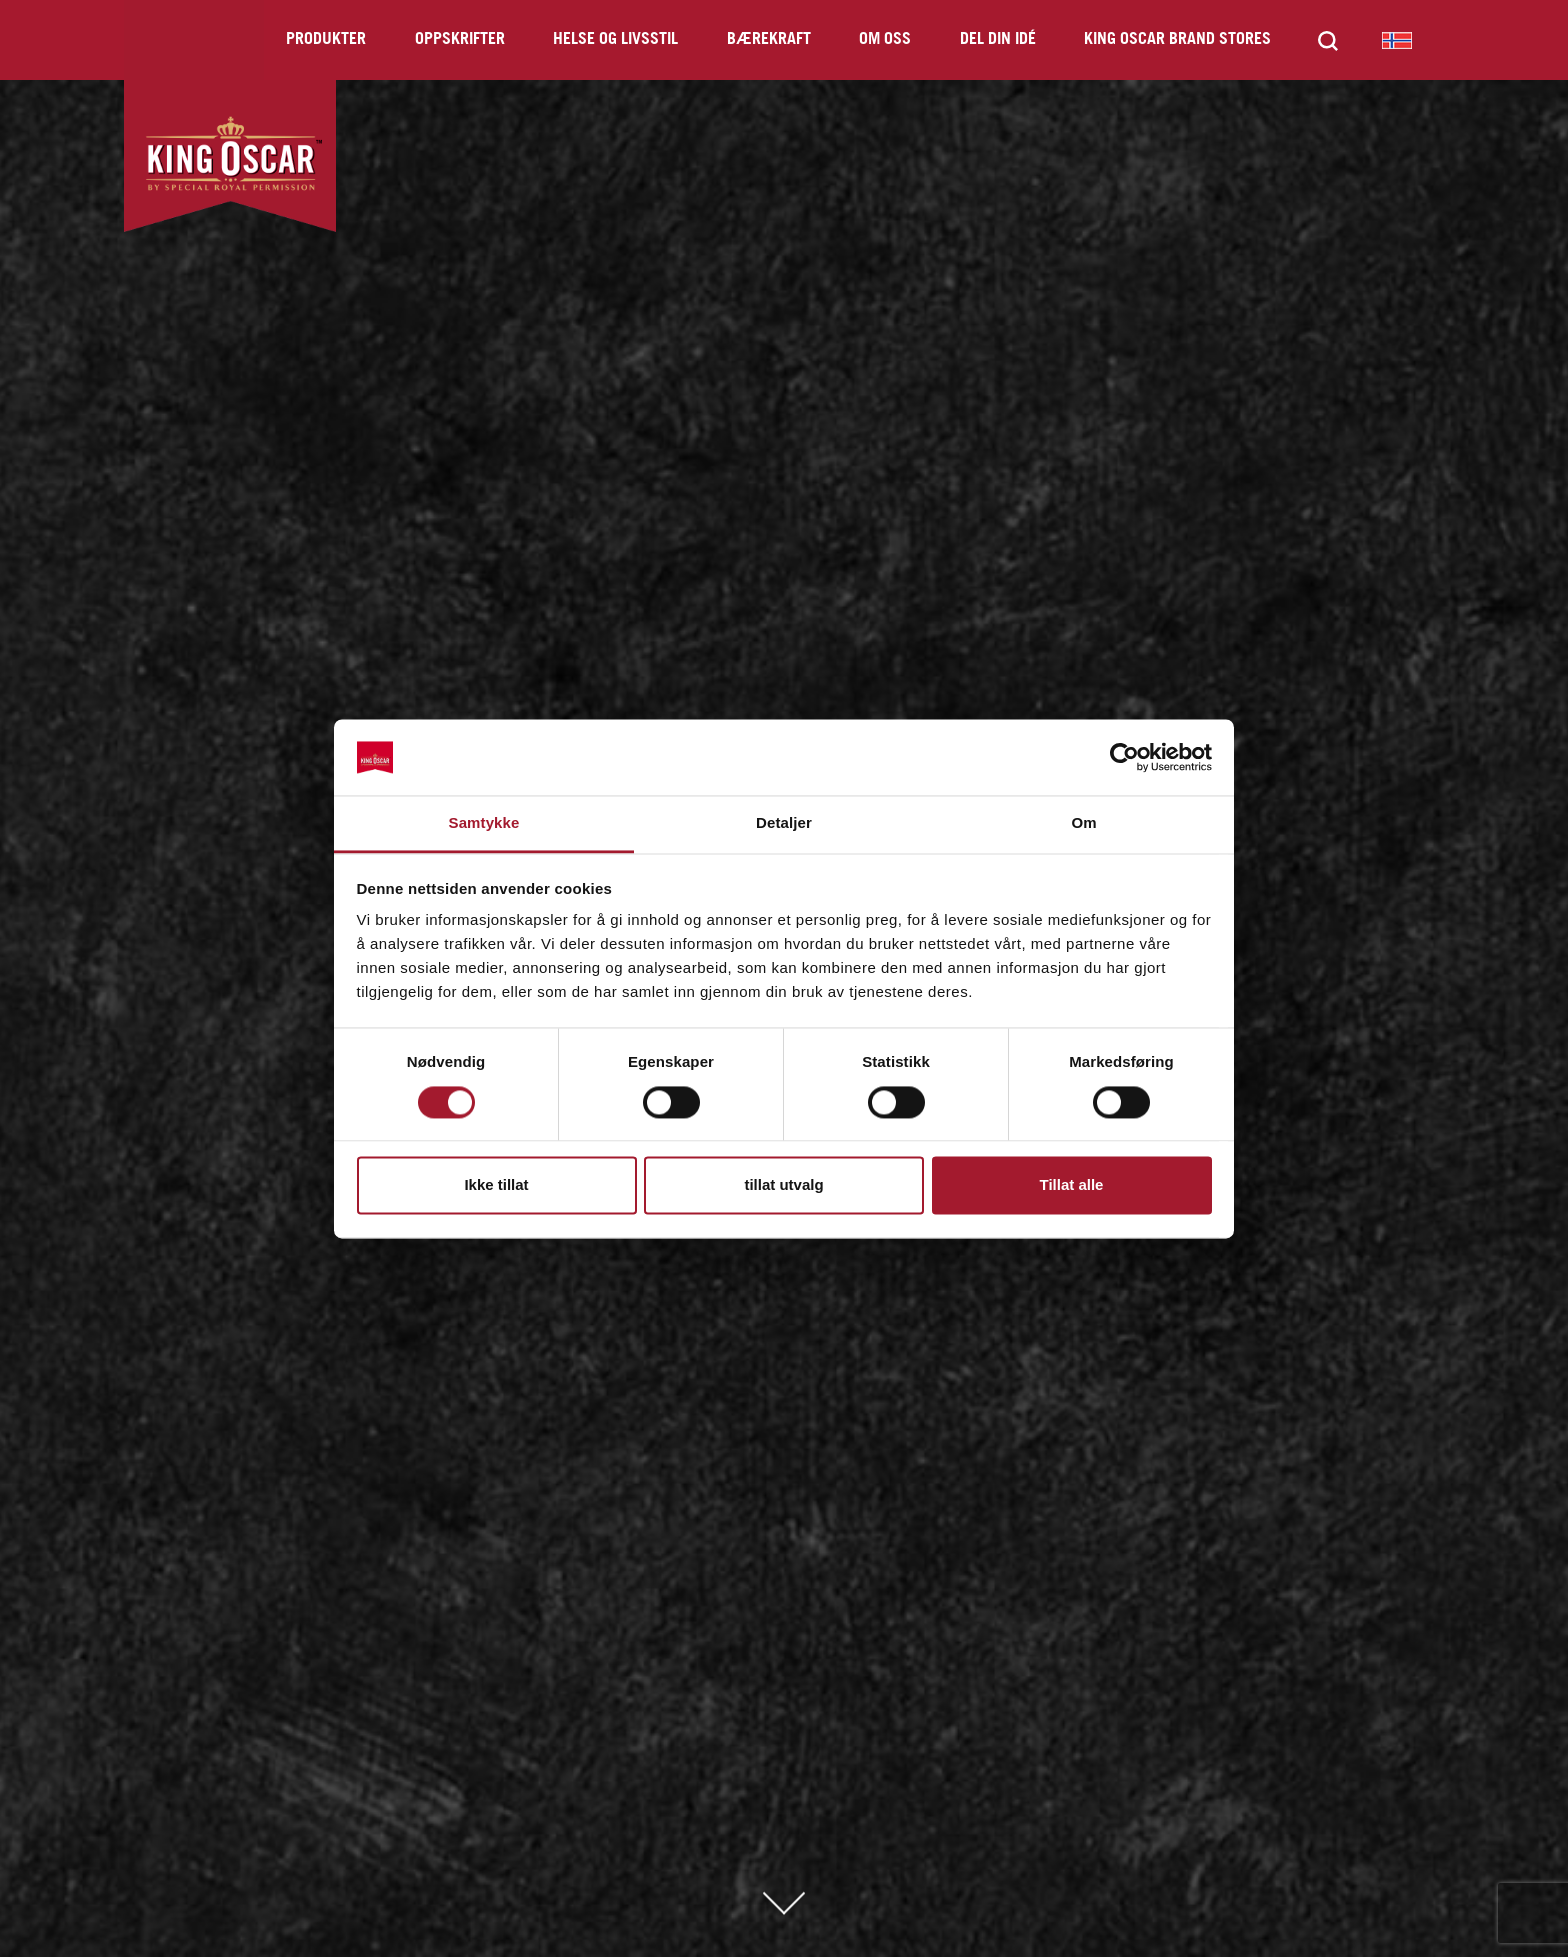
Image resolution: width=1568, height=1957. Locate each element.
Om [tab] (1083, 823)
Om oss (885, 39)
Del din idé (998, 39)
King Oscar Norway (1397, 40)
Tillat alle (1072, 1185)
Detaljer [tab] (784, 823)
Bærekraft (769, 39)
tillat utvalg (783, 1185)
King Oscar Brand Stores (1177, 39)
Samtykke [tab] (484, 823)
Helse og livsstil (615, 39)
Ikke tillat (496, 1185)
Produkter (326, 39)
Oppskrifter (460, 39)
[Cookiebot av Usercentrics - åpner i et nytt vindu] (1124, 757)
